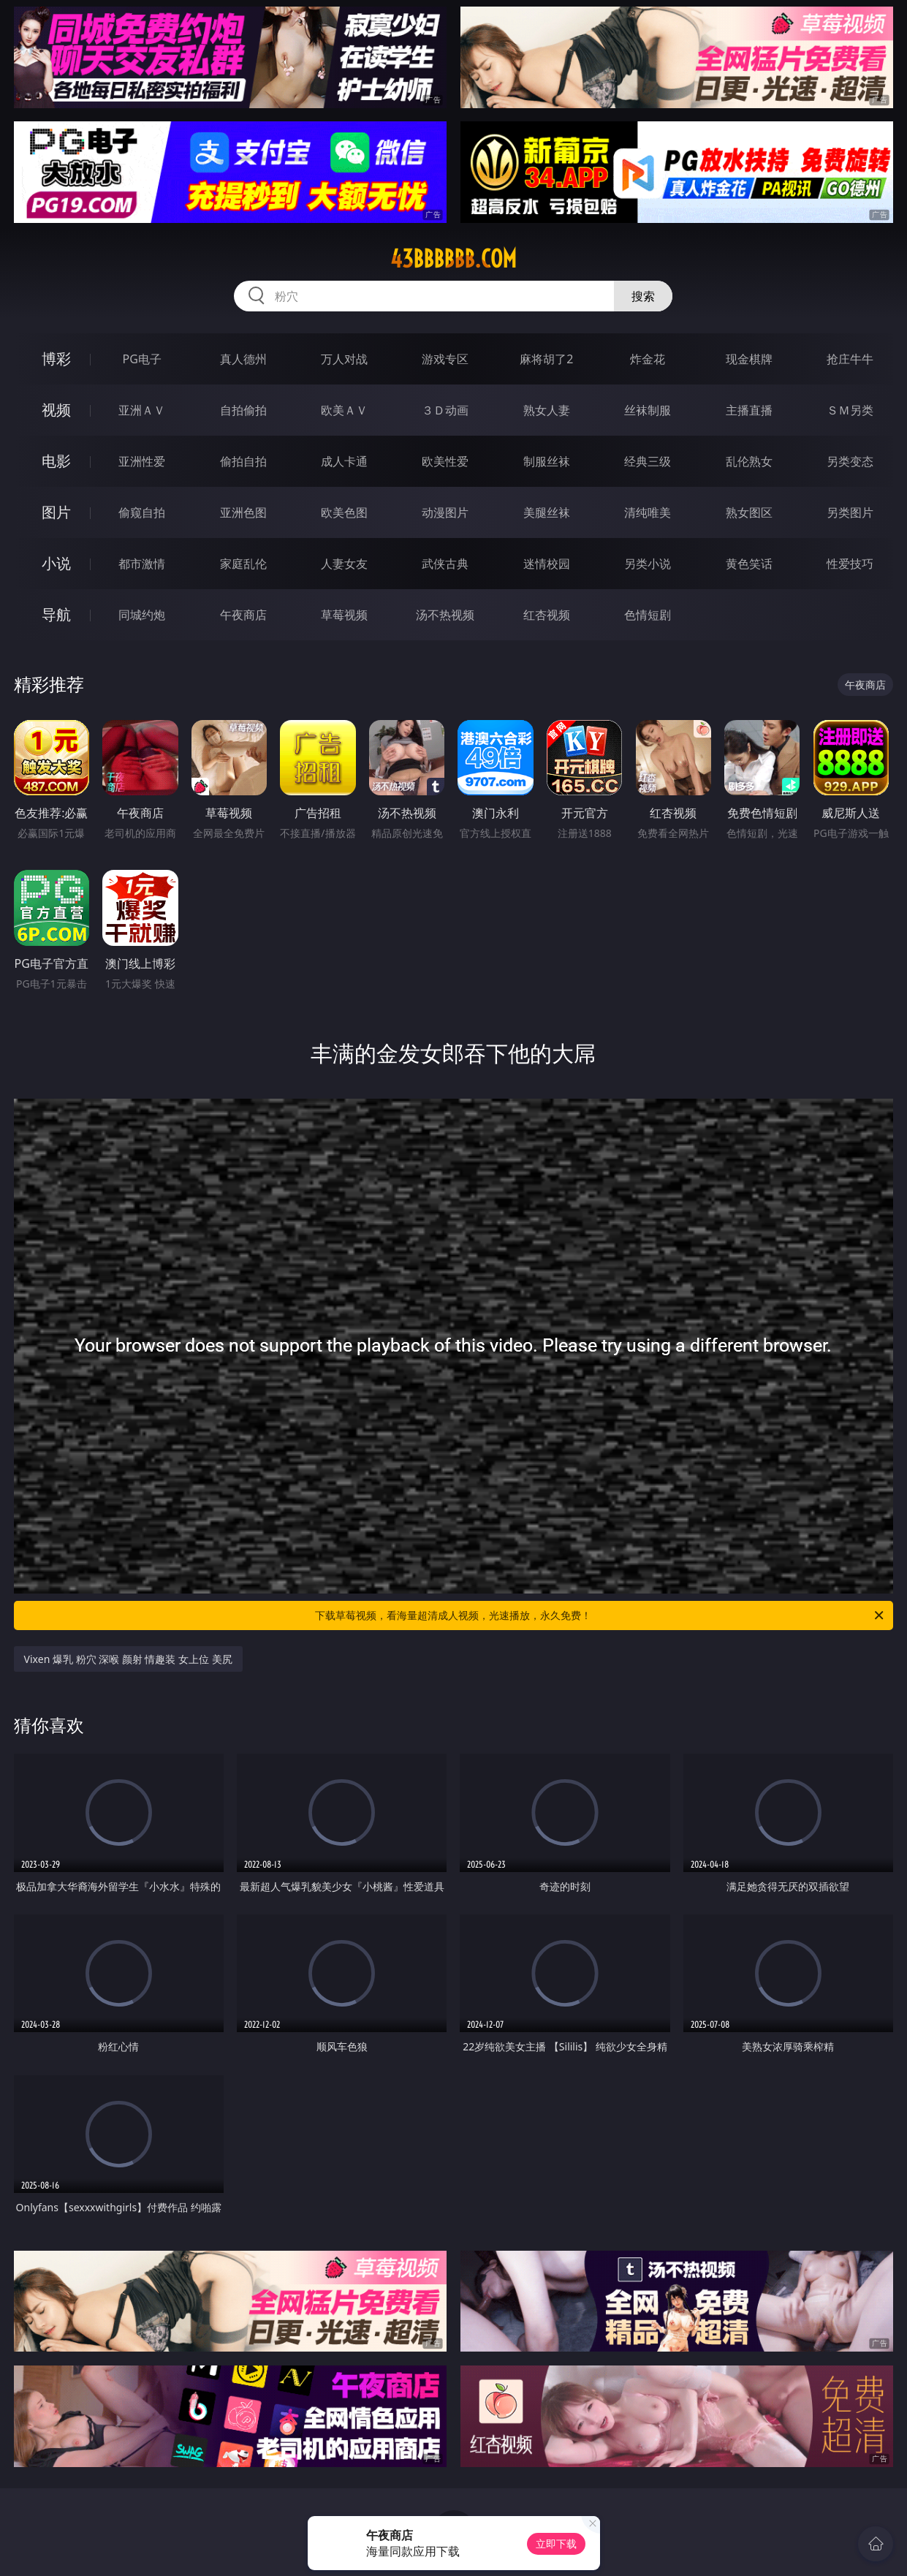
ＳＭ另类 (850, 410)
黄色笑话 (749, 564)
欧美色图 (344, 512)
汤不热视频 (445, 615)
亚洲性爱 (141, 461)
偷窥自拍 (141, 512)
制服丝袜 (546, 461)
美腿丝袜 (546, 512)
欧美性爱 (445, 461)
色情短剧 (647, 615)
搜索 (643, 296)
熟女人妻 (546, 410)
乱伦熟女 (749, 461)
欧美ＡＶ (344, 410)
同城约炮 (141, 615)
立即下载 (556, 2543)
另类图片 (850, 512)
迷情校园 (546, 564)
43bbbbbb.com (453, 258)
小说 (56, 563)
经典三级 (647, 461)
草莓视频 (344, 615)
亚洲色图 (243, 512)
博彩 (56, 358)
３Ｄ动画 (445, 410)
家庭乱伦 (243, 564)
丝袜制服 (647, 410)
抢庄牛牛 (850, 359)
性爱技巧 (850, 564)
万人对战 (344, 359)
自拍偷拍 (243, 410)
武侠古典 (445, 564)
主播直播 (749, 410)
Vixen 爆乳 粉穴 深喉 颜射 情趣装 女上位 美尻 (128, 1659)
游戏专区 (445, 359)
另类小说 (647, 564)
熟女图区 (749, 512)
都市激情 (141, 564)
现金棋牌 (749, 359)
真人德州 (243, 359)
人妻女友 (344, 564)
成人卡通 (344, 461)
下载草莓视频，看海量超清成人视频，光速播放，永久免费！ (600, 1615)
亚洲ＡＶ (141, 410)
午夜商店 (243, 615)
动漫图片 (445, 512)
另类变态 (850, 461)
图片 (56, 512)
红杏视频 (546, 615)
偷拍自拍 (243, 461)
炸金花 (647, 359)
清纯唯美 (647, 512)
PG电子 (141, 359)
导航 (56, 614)
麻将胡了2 (546, 359)
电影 (56, 461)
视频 (56, 410)
